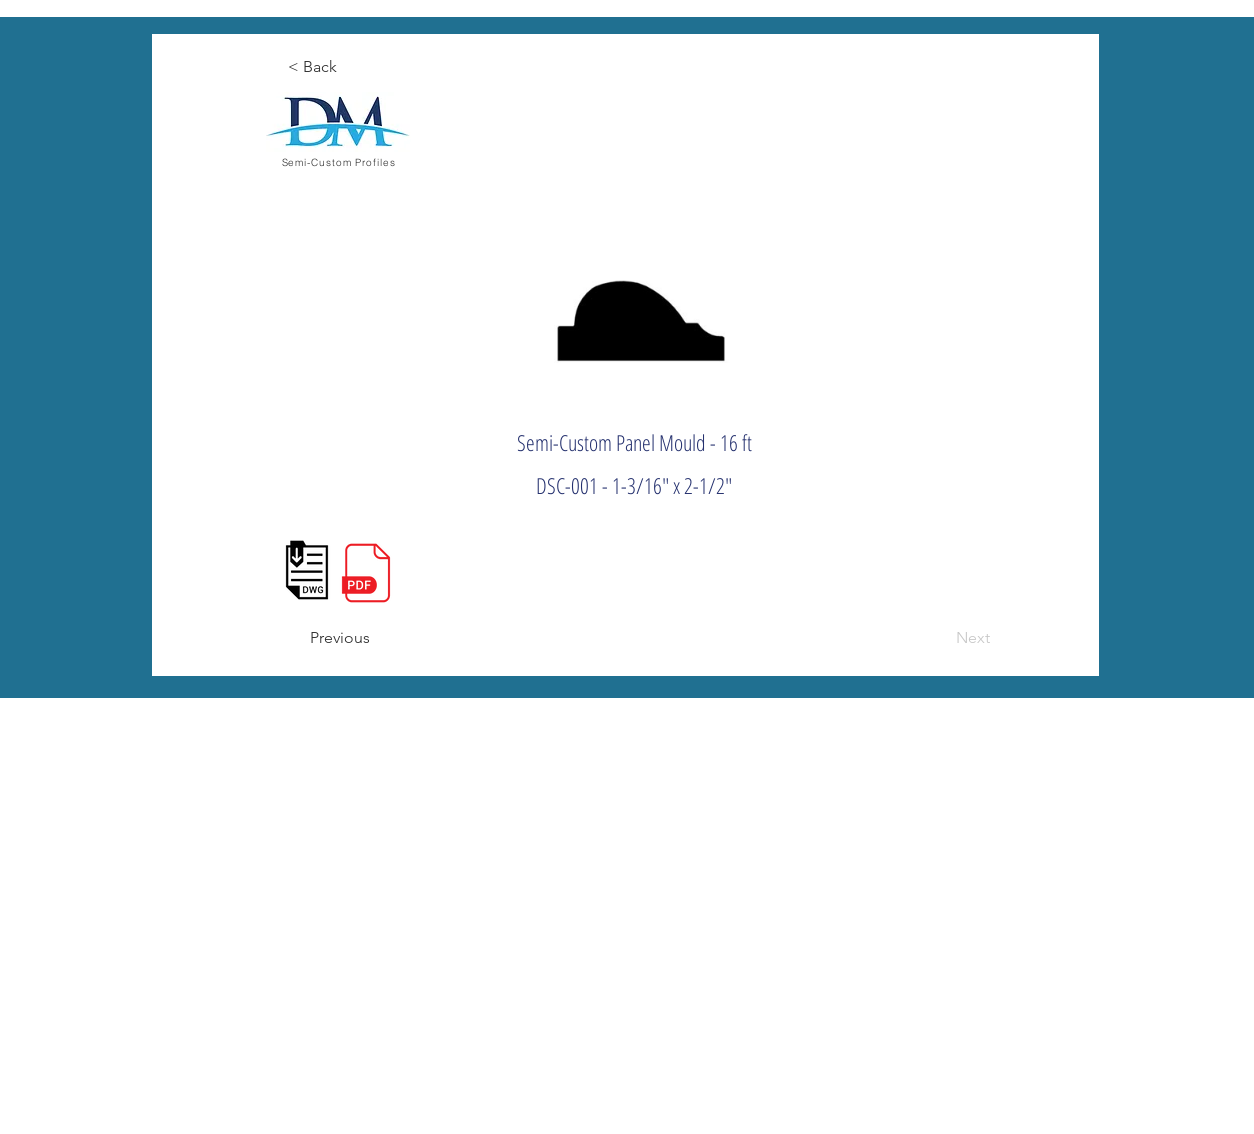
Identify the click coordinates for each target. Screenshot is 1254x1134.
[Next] (940, 638)
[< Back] (353, 67)
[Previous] (375, 638)
